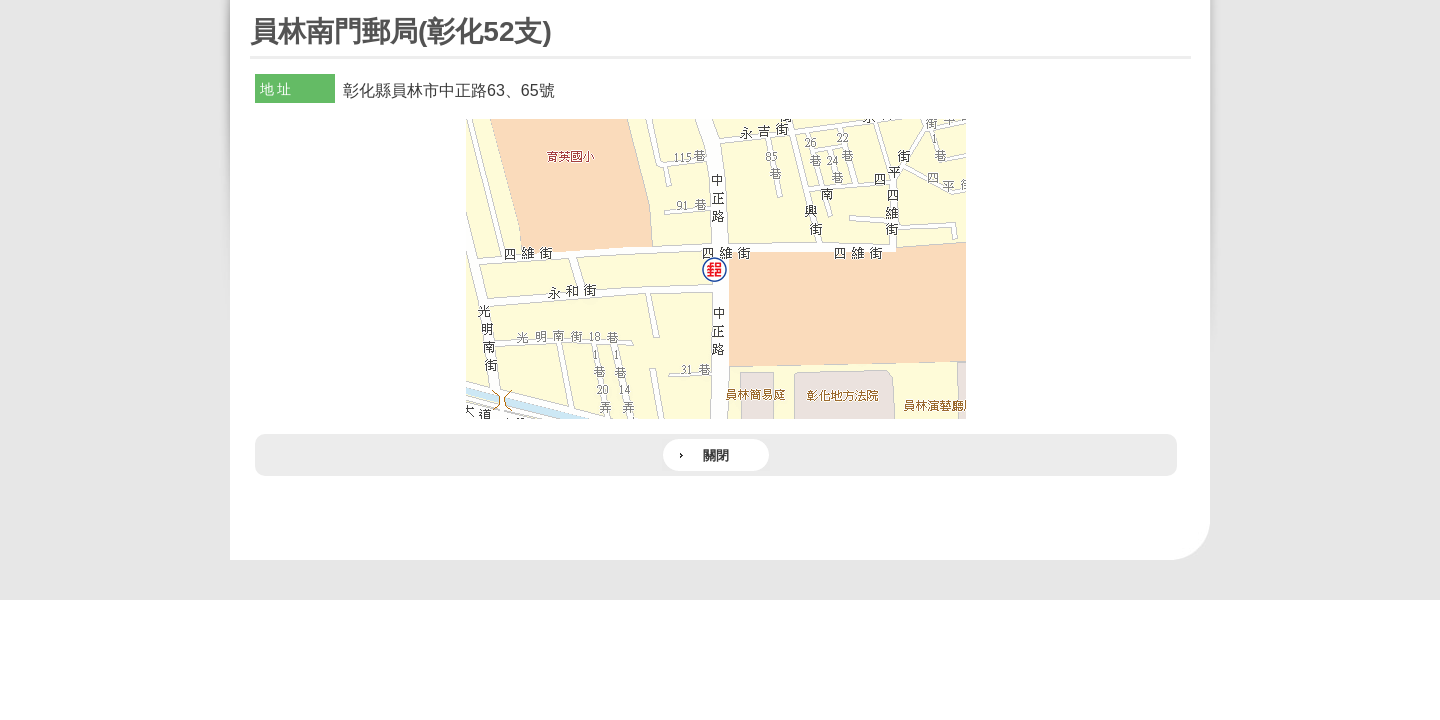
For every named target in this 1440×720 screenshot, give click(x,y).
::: (256, 8)
